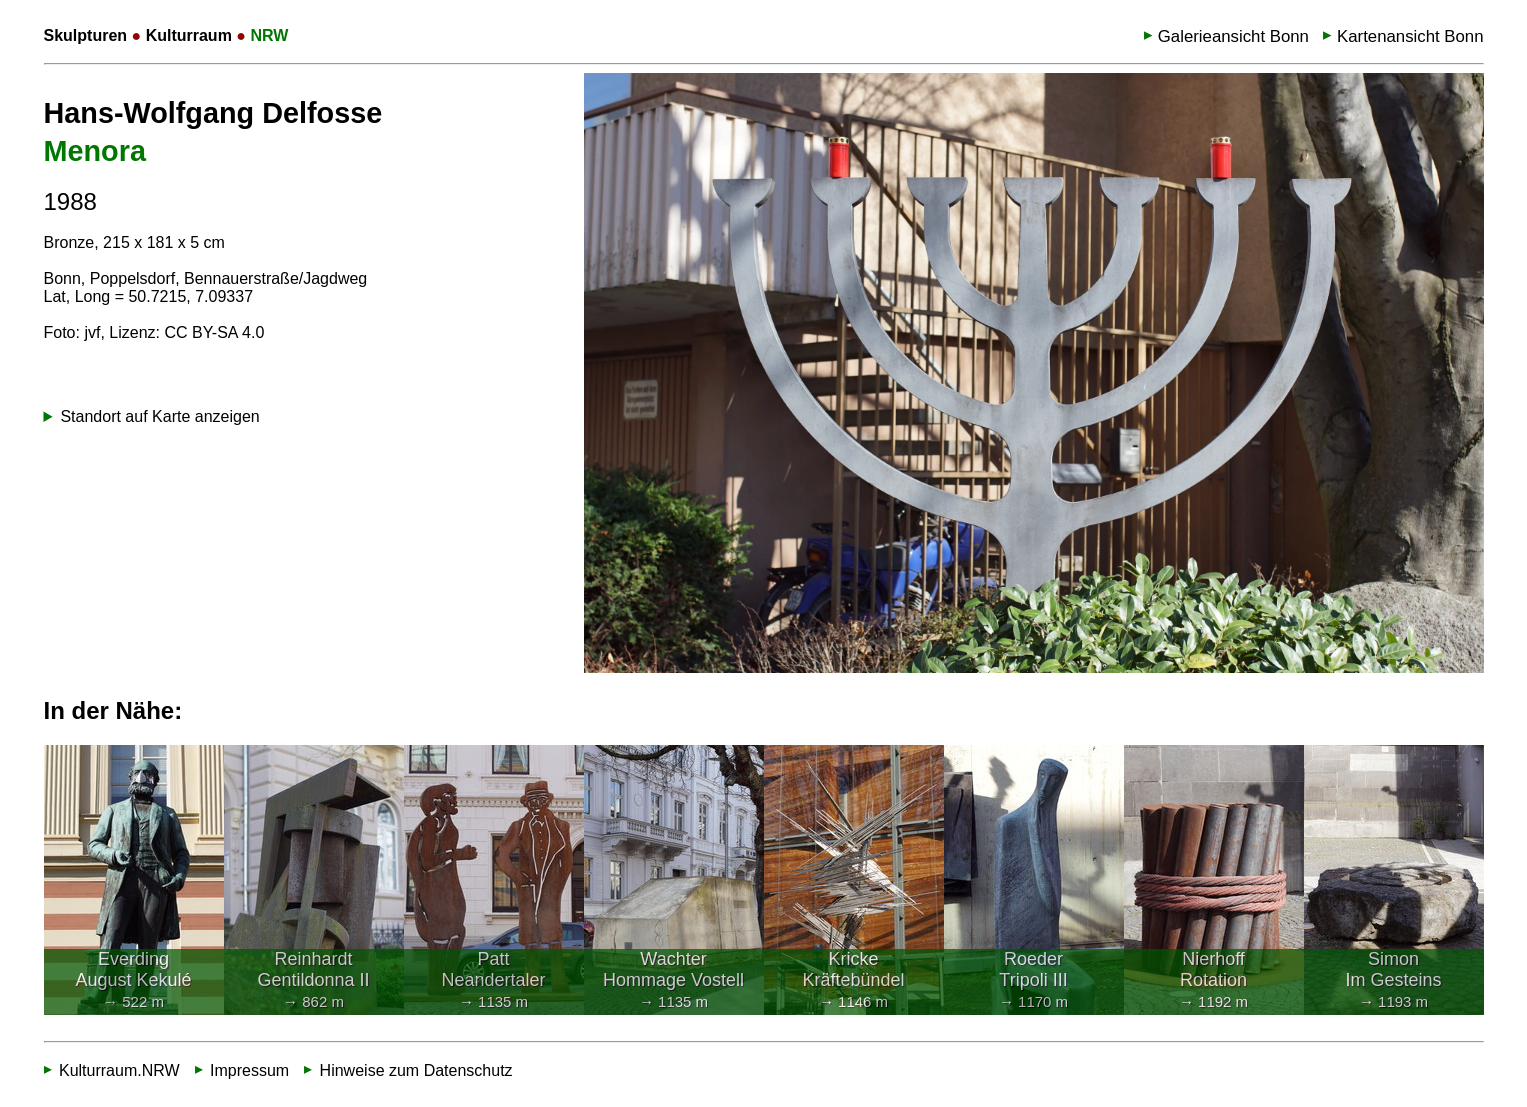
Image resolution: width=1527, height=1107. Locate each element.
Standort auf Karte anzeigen (159, 416)
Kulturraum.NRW (119, 1070)
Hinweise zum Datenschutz (416, 1070)
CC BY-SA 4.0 (214, 332)
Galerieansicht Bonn (1233, 36)
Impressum (249, 1070)
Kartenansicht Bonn (1410, 36)
